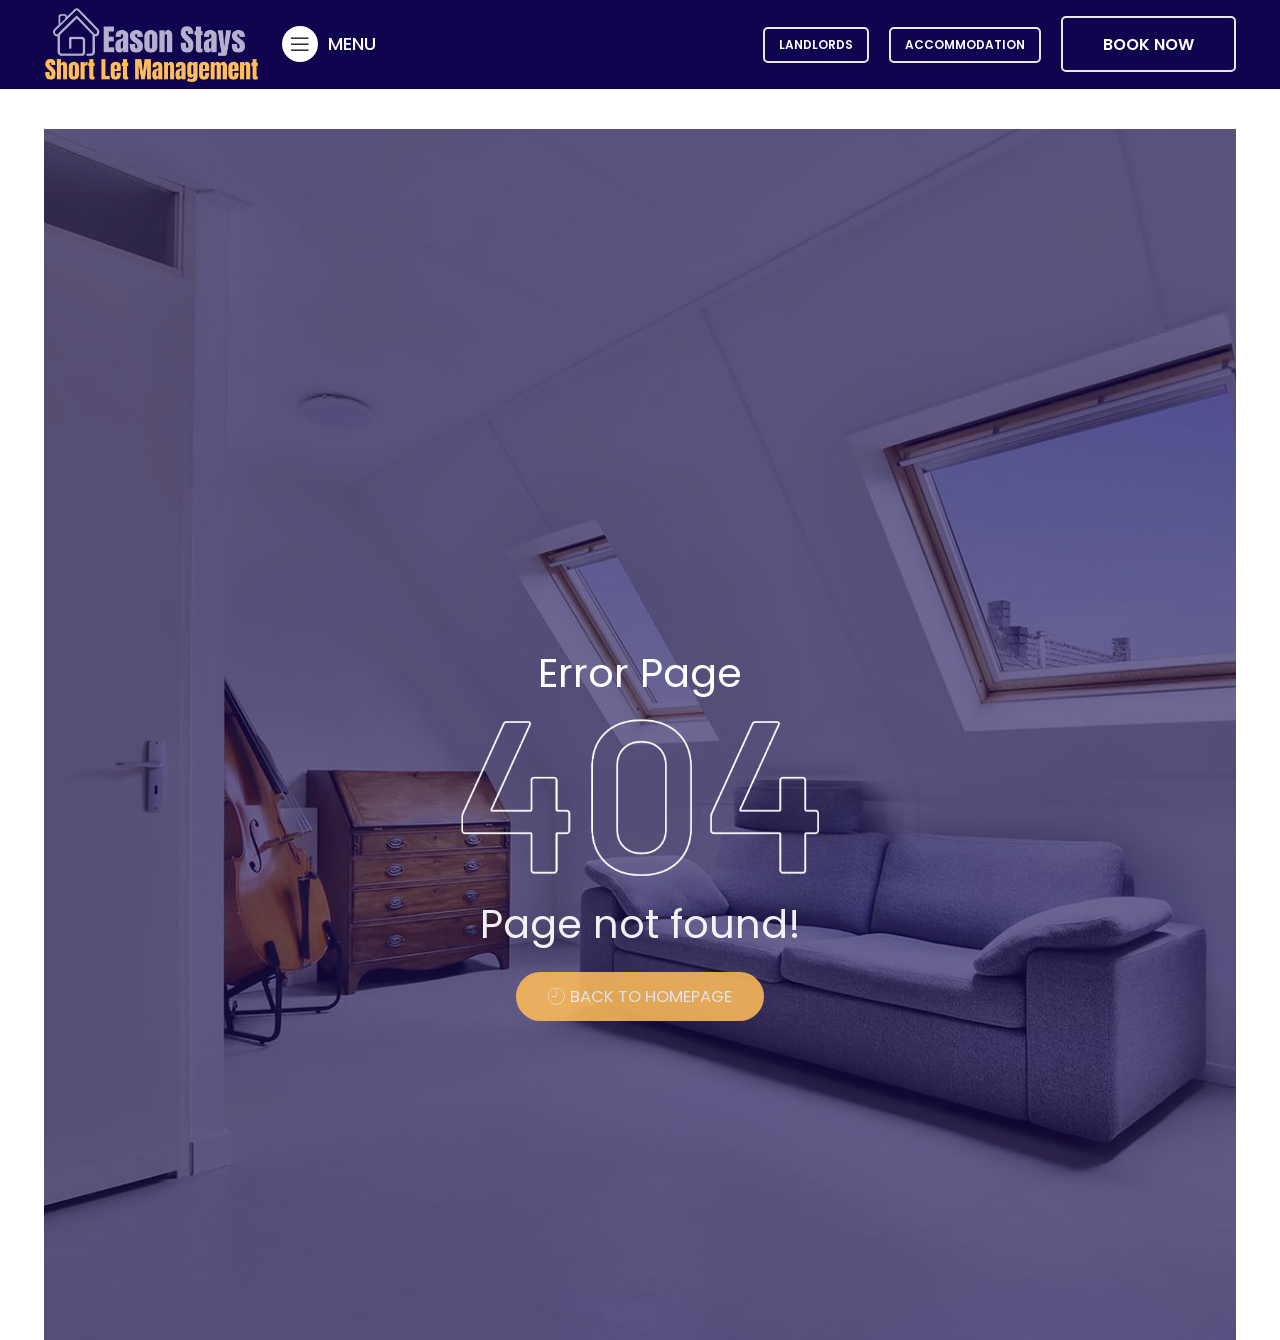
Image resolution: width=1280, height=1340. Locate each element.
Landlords (816, 45)
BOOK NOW (1148, 44)
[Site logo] (151, 43)
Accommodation (965, 45)
